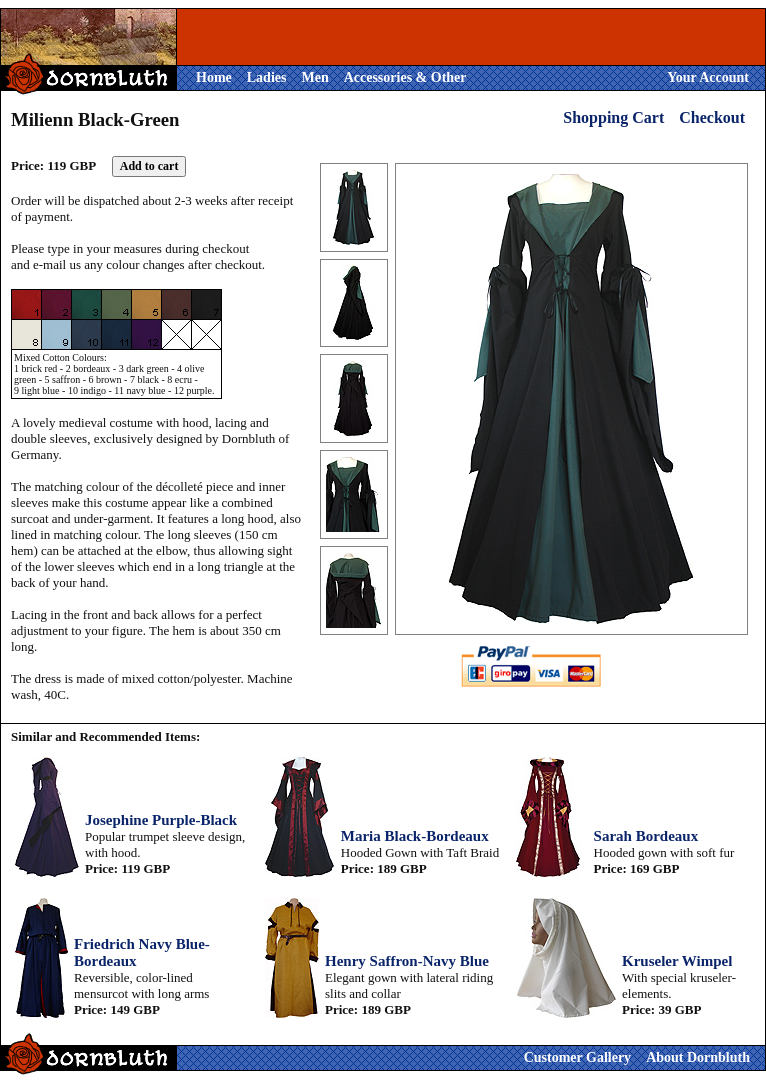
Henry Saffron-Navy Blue (407, 961)
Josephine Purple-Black (161, 820)
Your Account (708, 77)
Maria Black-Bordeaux (415, 836)
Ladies (267, 77)
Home (214, 77)
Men (314, 77)
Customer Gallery (577, 1057)
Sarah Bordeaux (646, 836)
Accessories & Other (405, 77)
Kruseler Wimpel (677, 961)
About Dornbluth (698, 1057)
